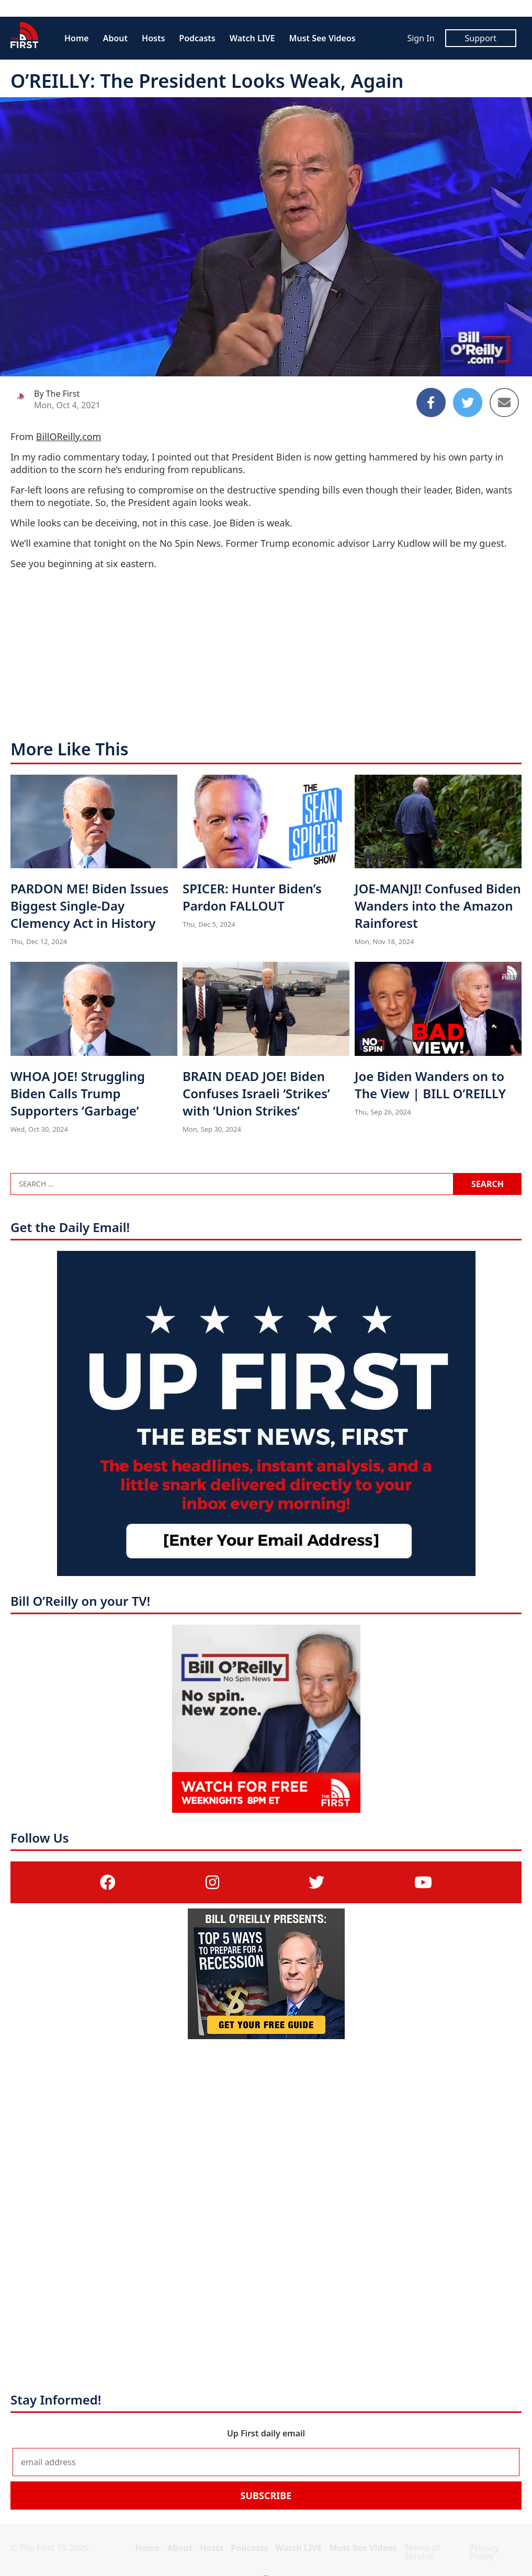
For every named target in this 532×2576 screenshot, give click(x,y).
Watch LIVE (252, 38)
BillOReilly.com (68, 436)
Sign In (420, 38)
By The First (57, 393)
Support (480, 38)
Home (76, 38)
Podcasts (197, 38)
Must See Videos (322, 38)
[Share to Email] (504, 402)
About (115, 38)
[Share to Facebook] (431, 402)
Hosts (153, 38)
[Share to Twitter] (467, 402)
